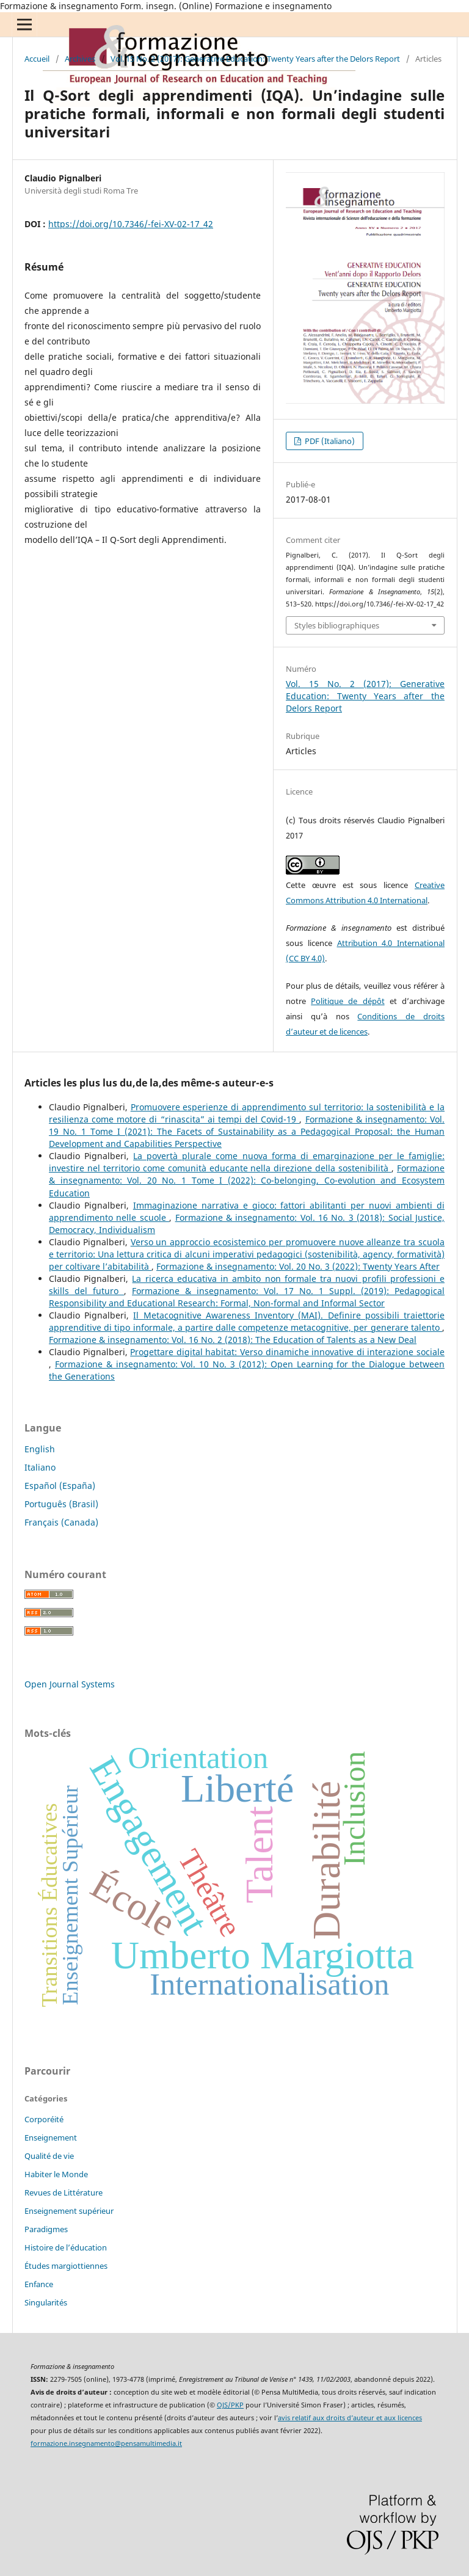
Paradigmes (46, 2229)
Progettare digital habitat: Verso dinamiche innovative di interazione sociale (287, 1352)
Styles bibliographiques (336, 625)
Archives (80, 58)
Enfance (38, 2284)
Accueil (36, 58)
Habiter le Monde (56, 2174)
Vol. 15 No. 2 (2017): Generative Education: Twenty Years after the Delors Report (255, 58)
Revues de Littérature (63, 2192)
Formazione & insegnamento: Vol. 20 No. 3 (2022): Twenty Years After (298, 1266)
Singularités (45, 2302)
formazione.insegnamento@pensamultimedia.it (106, 2443)
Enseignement (50, 2137)
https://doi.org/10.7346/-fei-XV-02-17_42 (130, 224)
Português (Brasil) (61, 1504)
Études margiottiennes (65, 2265)
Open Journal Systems (69, 1684)
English (39, 1449)
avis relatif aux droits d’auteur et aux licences (350, 2418)
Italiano (40, 1467)
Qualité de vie (49, 2155)
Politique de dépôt (347, 1000)
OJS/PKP (230, 2405)
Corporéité (44, 2119)
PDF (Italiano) (329, 440)
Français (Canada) (61, 1522)
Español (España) (59, 1485)
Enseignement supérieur (69, 2210)
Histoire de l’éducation (65, 2247)
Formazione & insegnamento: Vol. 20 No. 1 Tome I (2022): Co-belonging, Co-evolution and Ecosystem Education (247, 1180)
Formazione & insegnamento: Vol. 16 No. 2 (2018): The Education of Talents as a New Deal (232, 1339)
